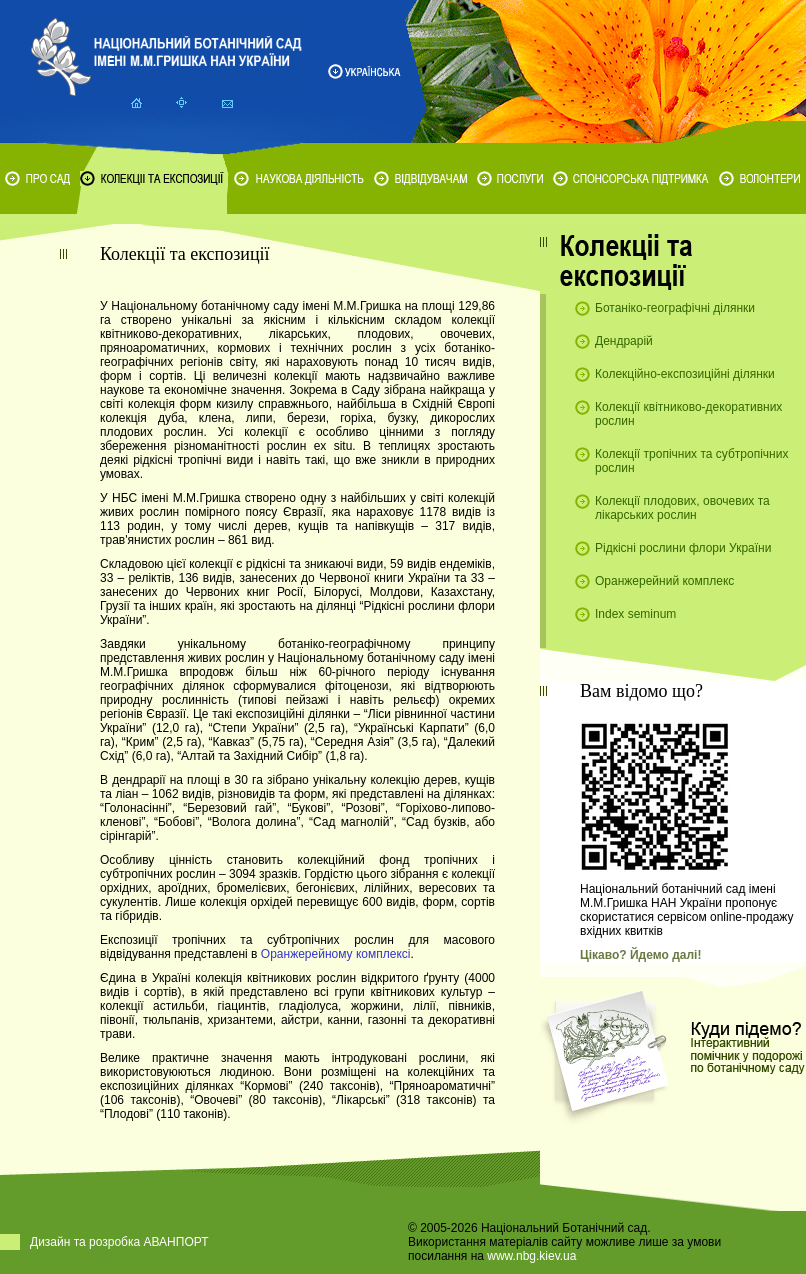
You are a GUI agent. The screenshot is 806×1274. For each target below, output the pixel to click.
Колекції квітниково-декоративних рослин (688, 414)
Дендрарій (624, 341)
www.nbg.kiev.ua (531, 1256)
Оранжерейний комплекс (664, 581)
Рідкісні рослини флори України (683, 548)
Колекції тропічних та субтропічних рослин (691, 461)
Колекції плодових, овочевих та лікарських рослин (682, 508)
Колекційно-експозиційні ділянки (685, 374)
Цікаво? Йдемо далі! (640, 955)
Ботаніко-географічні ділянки (675, 308)
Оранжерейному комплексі (336, 954)
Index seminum (635, 614)
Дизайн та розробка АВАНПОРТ (119, 1242)
